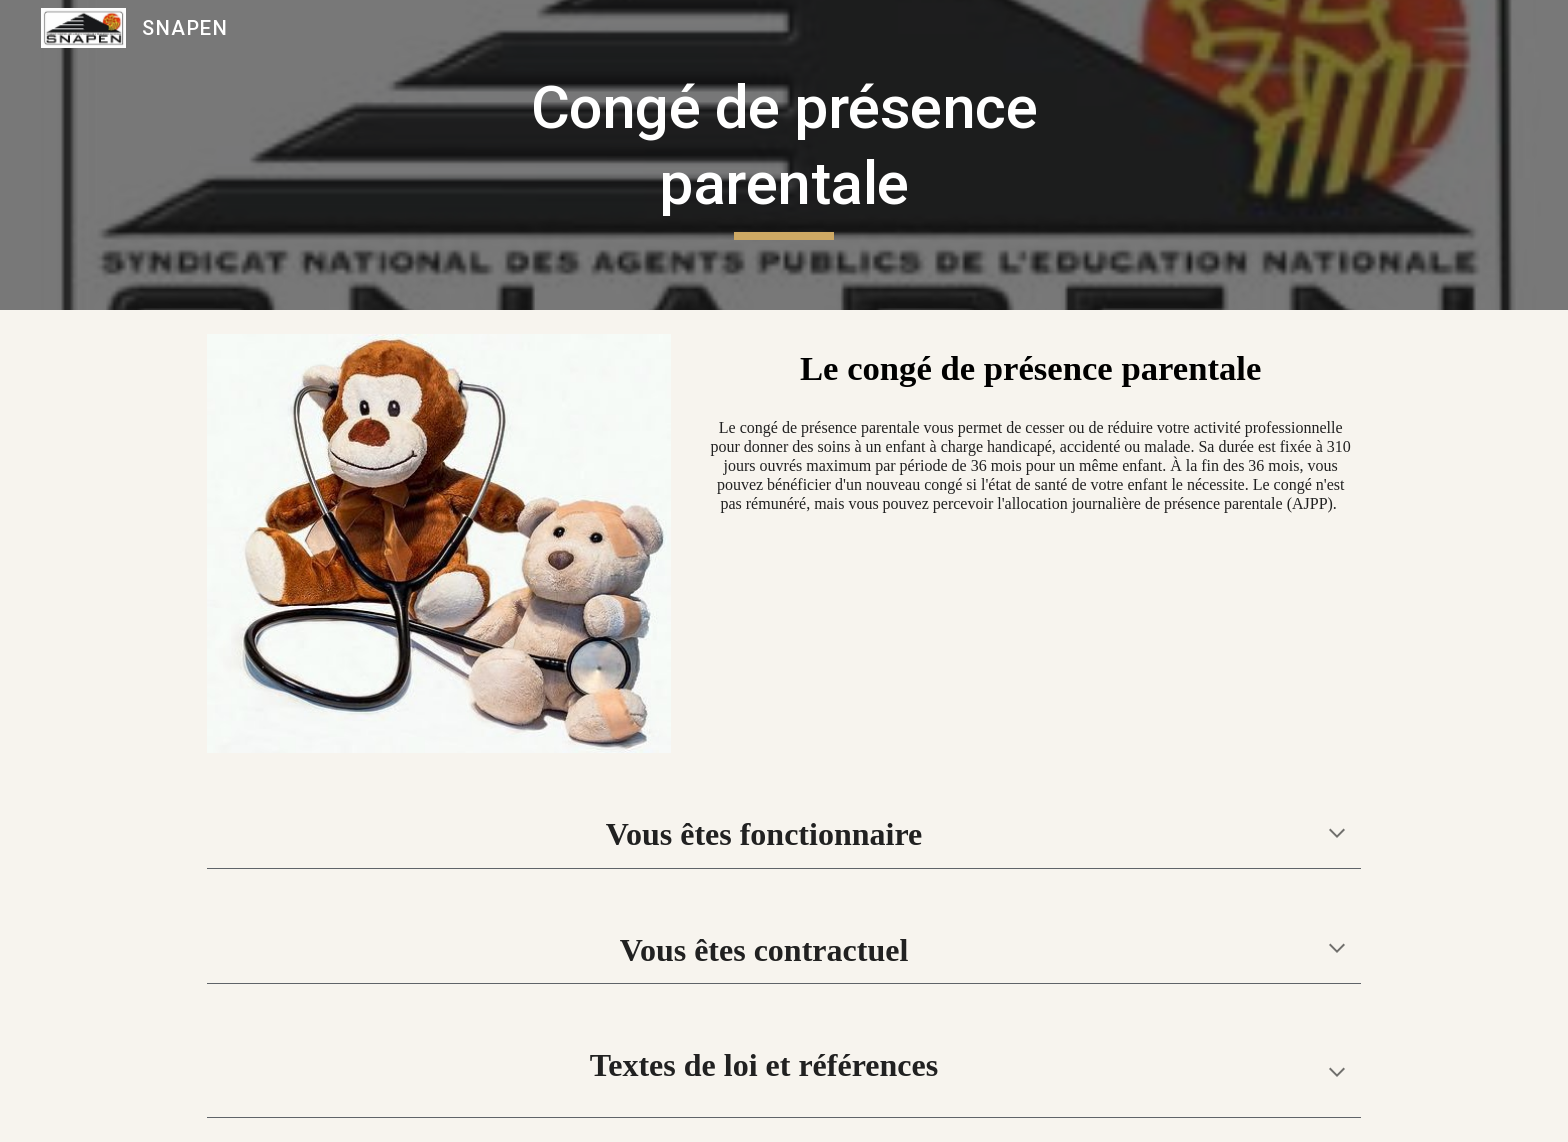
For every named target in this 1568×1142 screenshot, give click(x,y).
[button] (1337, 835)
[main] (784, 154)
